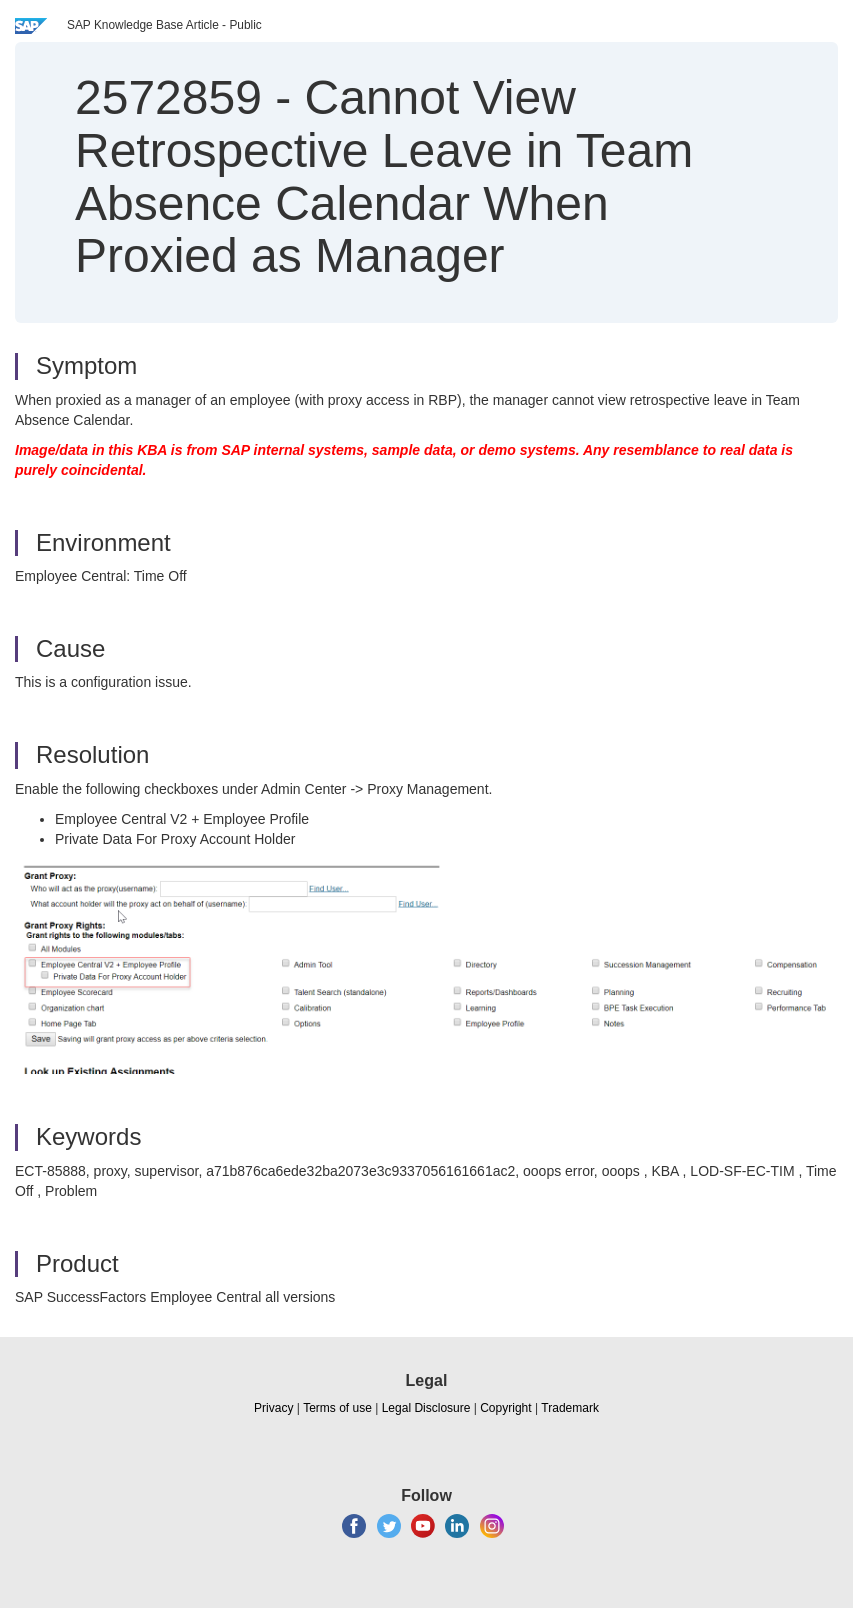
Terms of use (337, 1408)
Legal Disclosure (426, 1408)
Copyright (505, 1408)
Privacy (273, 1408)
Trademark (570, 1408)
